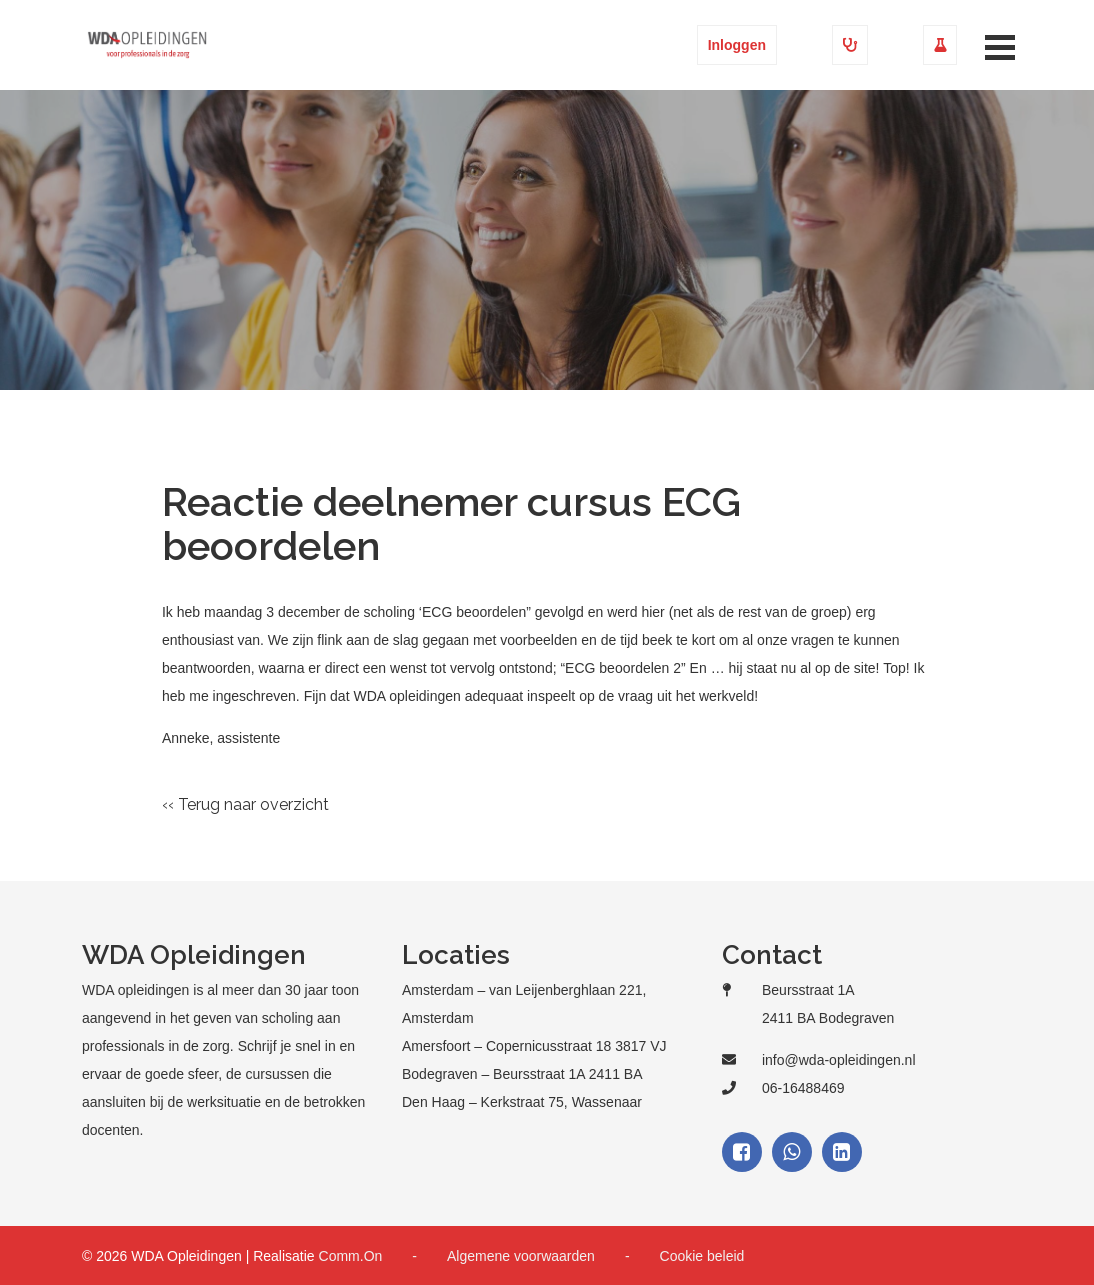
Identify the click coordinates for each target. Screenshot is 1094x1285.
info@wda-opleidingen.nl (839, 1060)
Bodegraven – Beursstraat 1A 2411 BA (522, 1074)
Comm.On (351, 1256)
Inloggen (737, 45)
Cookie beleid (702, 1256)
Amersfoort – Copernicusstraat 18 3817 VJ (534, 1046)
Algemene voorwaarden (521, 1256)
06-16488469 (803, 1088)
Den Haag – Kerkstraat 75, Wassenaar (522, 1102)
